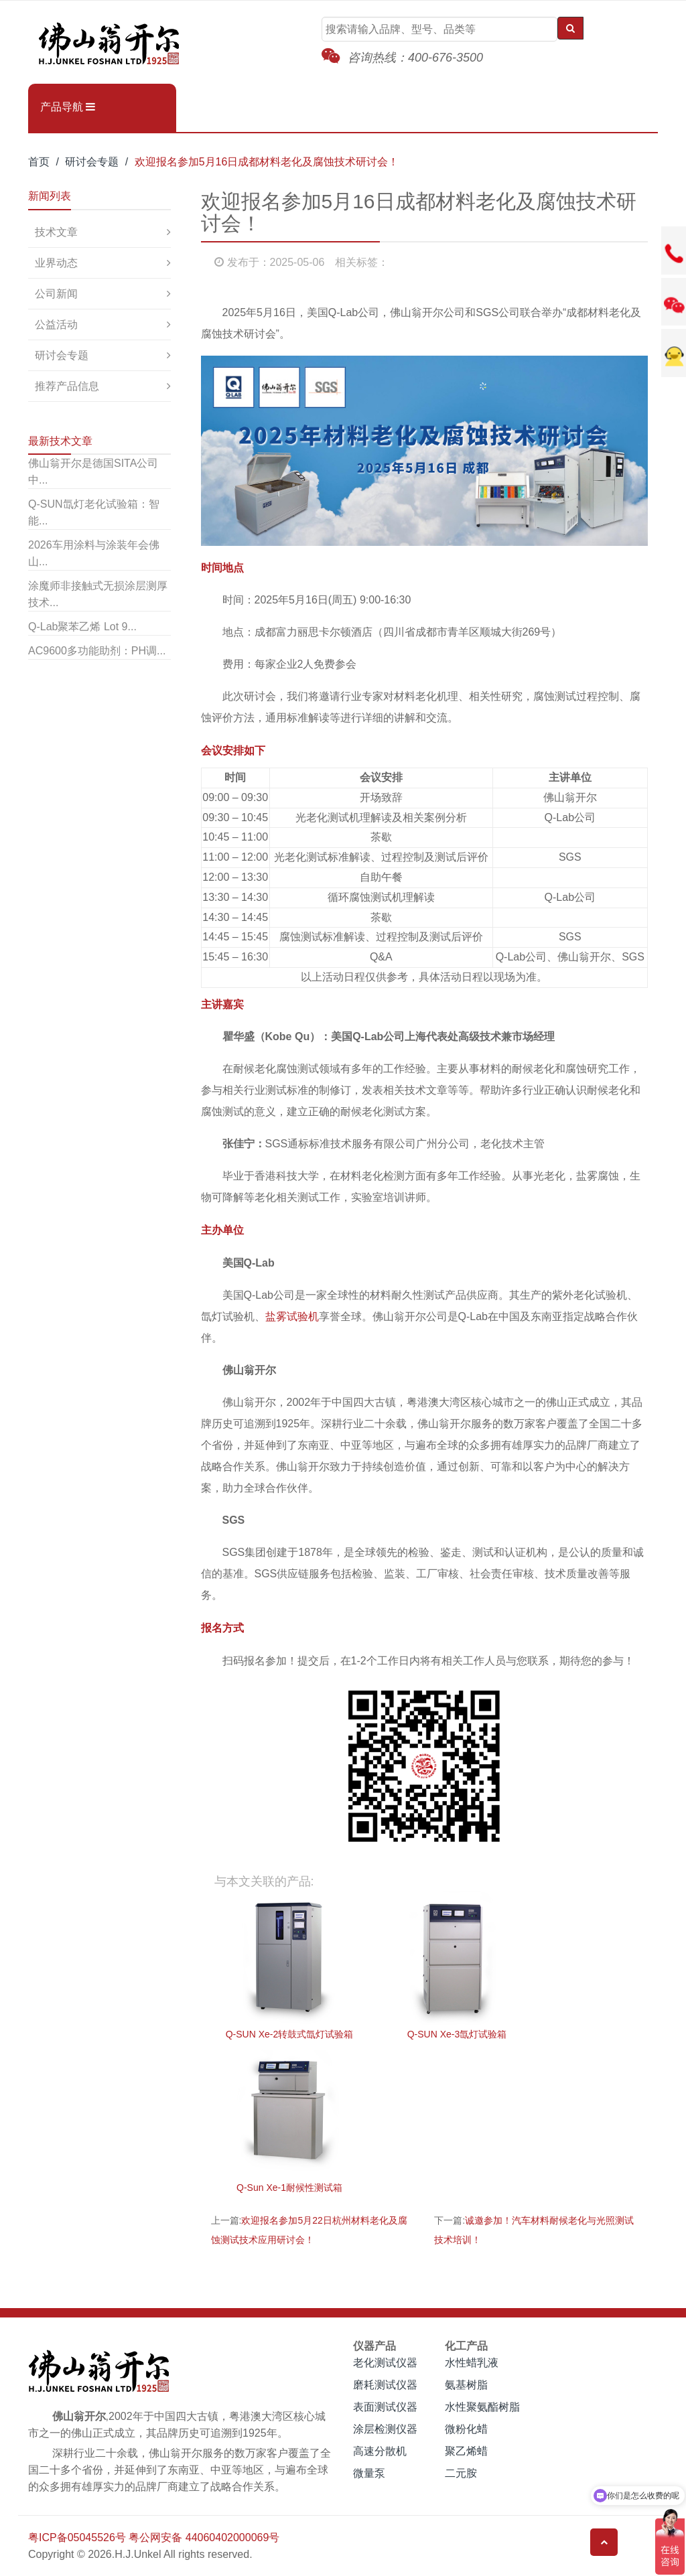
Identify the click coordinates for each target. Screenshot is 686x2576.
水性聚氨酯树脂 (482, 2407)
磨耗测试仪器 (385, 2384)
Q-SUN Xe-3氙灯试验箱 (457, 2034)
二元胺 (461, 2473)
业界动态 (56, 263)
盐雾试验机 (292, 1316)
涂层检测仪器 (385, 2429)
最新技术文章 (60, 441)
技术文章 (56, 232)
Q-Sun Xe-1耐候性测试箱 (289, 2187)
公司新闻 (56, 293)
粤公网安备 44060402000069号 (204, 2537)
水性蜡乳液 (471, 2362)
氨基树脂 (466, 2384)
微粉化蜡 (466, 2429)
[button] (102, 107)
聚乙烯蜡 (466, 2451)
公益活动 (56, 324)
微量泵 (369, 2473)
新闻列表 (49, 196)
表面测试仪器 (385, 2407)
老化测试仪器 (385, 2362)
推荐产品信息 (67, 386)
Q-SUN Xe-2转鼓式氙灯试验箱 (290, 2034)
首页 (39, 161)
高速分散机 (380, 2451)
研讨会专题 (92, 161)
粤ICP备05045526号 (77, 2537)
